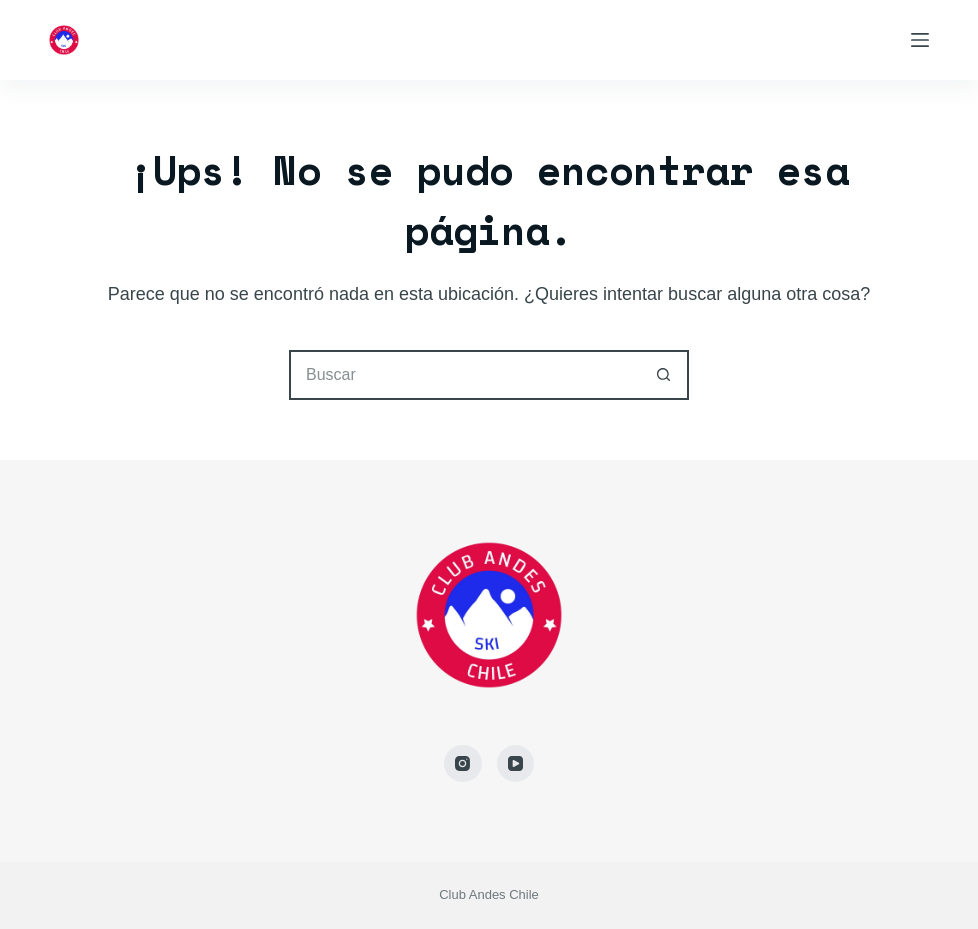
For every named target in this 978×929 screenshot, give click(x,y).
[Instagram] (463, 764)
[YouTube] (516, 764)
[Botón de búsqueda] (664, 375)
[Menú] (920, 40)
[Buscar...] (464, 375)
